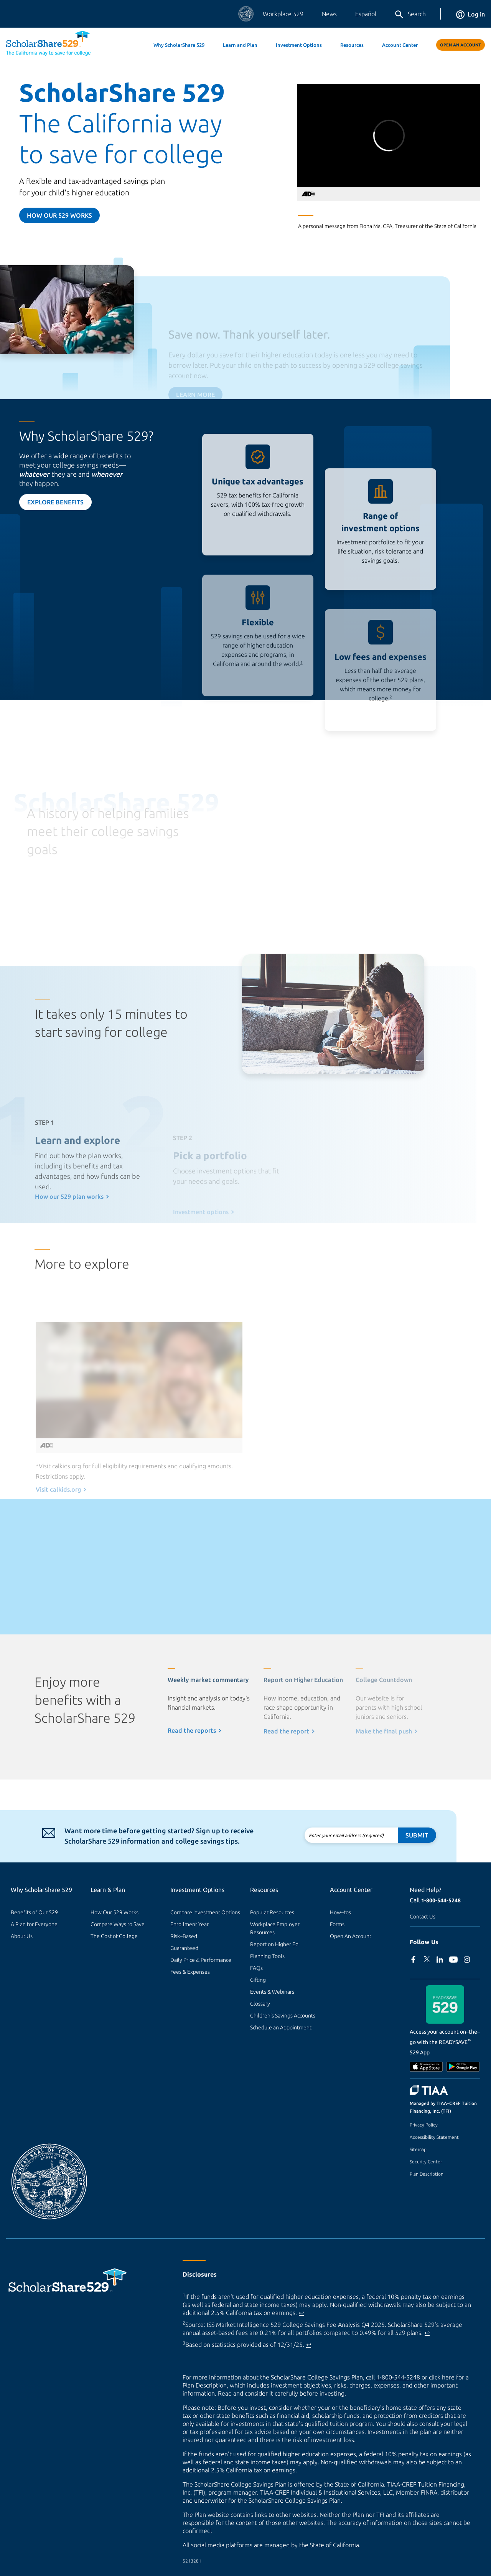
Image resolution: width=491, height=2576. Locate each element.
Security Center (426, 2161)
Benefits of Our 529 (34, 1912)
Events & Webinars (272, 1992)
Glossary (260, 2004)
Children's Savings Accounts (282, 2016)
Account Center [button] (400, 45)
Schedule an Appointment (280, 2027)
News (329, 13)
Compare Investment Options (205, 1912)
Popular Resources (272, 1912)
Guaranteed (184, 1948)
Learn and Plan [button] (240, 45)
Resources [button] (352, 45)
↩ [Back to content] (301, 2312)
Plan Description (426, 2173)
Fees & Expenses (190, 1972)
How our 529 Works (59, 215)
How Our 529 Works (114, 1912)
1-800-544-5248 (441, 1900)
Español (365, 13)
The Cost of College (114, 1936)
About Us (22, 1936)
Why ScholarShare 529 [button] (178, 45)
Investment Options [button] (299, 45)
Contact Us (422, 1916)
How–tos (340, 1912)
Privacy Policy (424, 2124)
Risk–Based (183, 1936)
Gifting (258, 1980)
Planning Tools (267, 1956)
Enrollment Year (189, 1924)
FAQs (256, 1968)
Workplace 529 (283, 13)
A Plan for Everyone (34, 1924)
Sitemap (418, 2149)
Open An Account (460, 45)
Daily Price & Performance (200, 1960)
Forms (337, 1924)
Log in (470, 14)
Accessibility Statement (434, 2137)
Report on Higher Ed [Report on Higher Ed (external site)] (274, 1944)
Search (410, 14)
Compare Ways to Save (118, 1924)
